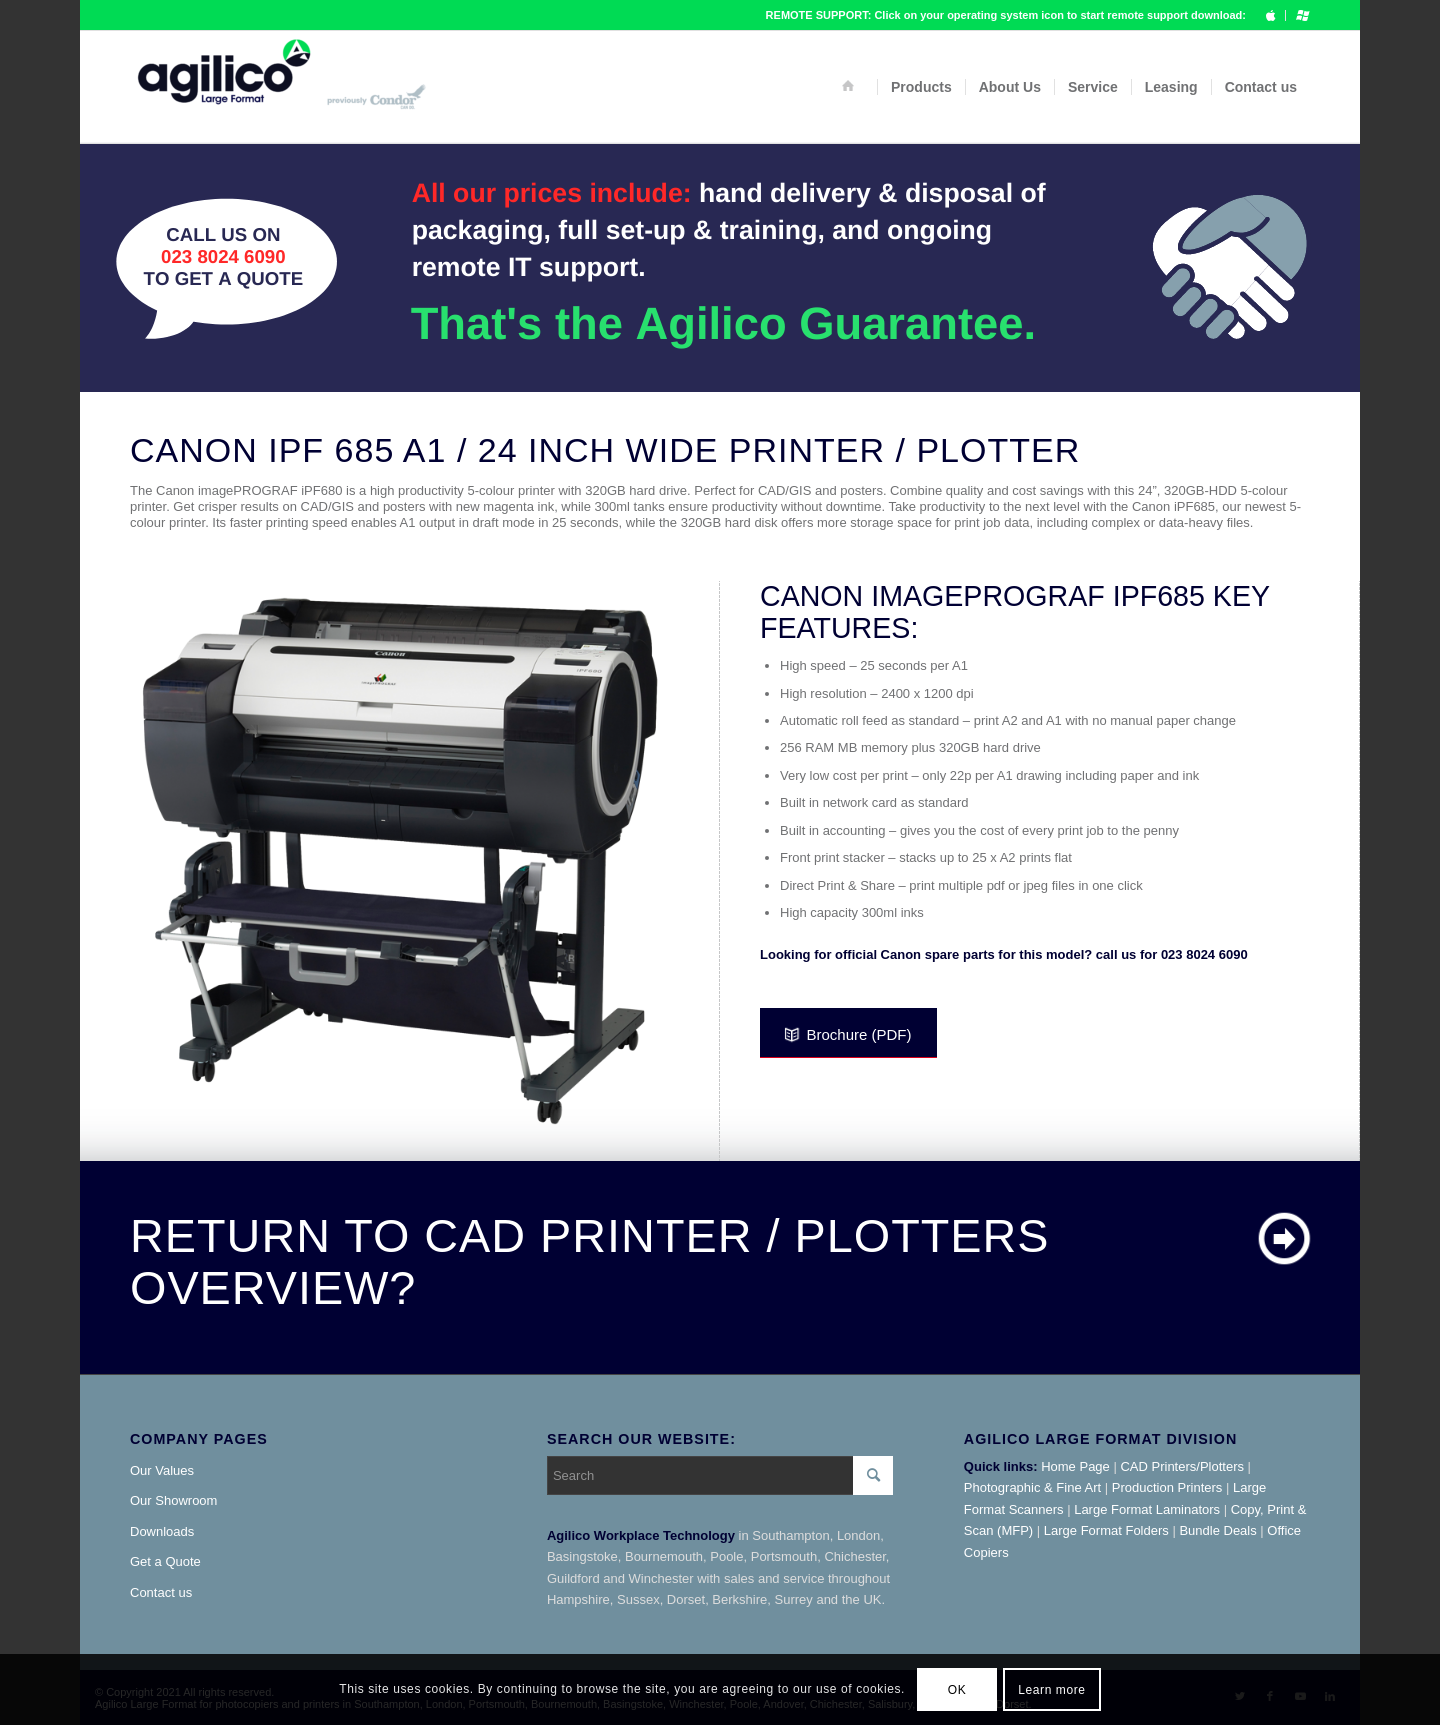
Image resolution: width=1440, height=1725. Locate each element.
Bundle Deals (1217, 1530)
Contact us (161, 1592)
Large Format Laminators (1147, 1509)
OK (957, 1690)
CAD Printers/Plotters (1182, 1466)
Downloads (162, 1531)
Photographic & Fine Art (1032, 1487)
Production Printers (1167, 1487)
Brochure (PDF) (848, 1034)
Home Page (1075, 1466)
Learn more (1051, 1690)
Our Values (162, 1470)
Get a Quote (165, 1561)
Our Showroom (173, 1500)
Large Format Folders (1106, 1530)
